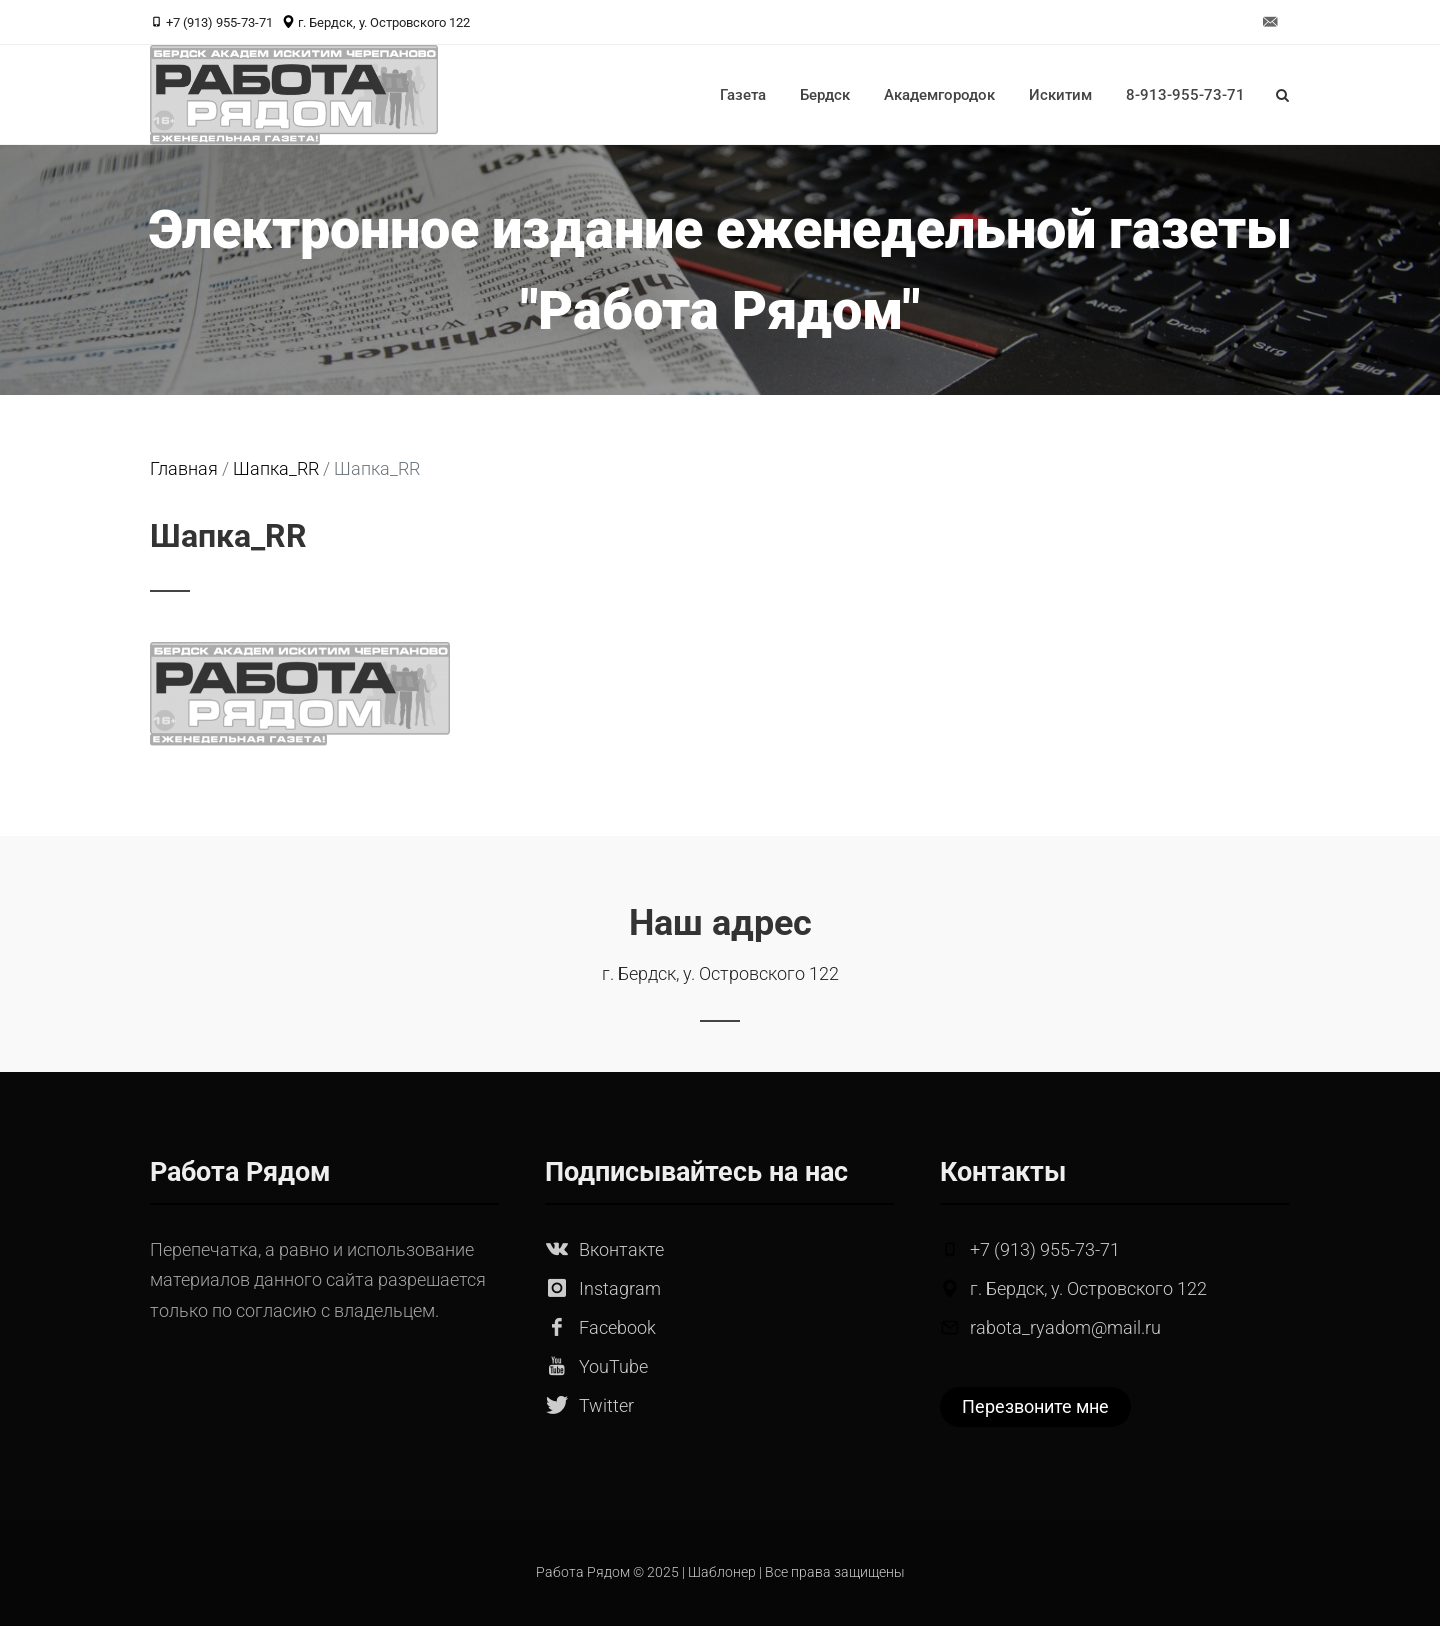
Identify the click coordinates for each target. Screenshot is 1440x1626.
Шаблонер (722, 1572)
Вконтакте (621, 1249)
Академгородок (939, 95)
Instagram (620, 1288)
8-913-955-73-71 (1185, 95)
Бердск (825, 95)
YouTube (613, 1366)
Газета (743, 95)
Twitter (606, 1405)
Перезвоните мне (1035, 1406)
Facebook (617, 1327)
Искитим (1060, 95)
